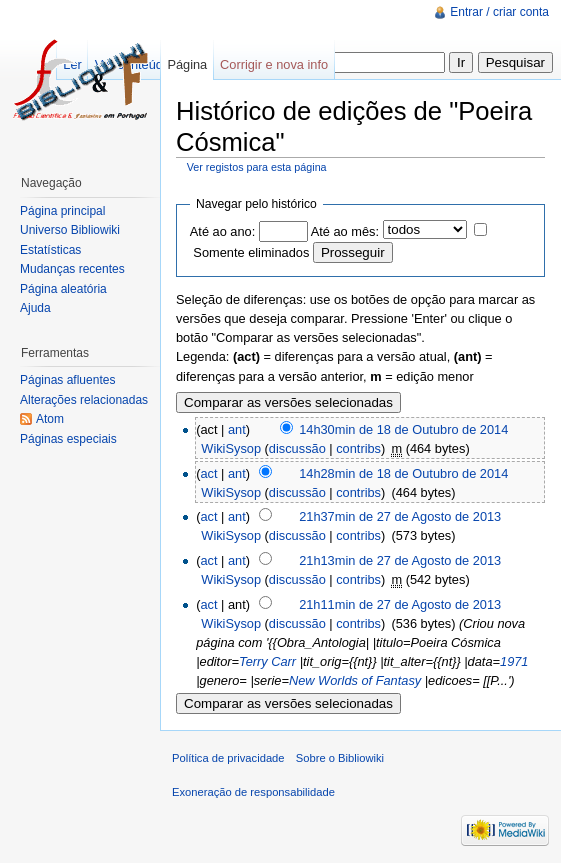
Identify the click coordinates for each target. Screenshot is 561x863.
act (208, 473)
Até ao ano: (222, 231)
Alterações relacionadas (84, 400)
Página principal (62, 211)
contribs (358, 448)
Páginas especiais (68, 439)
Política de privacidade (228, 758)
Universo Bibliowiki (70, 230)
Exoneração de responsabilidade (253, 792)
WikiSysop (231, 448)
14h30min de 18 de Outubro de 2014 (403, 429)
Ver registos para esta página (257, 167)
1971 (514, 661)
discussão (297, 448)
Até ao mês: (345, 231)
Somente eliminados (251, 252)
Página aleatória (63, 289)
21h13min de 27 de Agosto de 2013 (400, 560)
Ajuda (35, 308)
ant (237, 429)
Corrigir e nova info (274, 64)
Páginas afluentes (67, 380)
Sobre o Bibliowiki (340, 758)
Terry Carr (267, 661)
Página (187, 64)
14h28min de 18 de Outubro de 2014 (403, 473)
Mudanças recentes (72, 269)
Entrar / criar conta (499, 12)
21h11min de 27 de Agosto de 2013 (400, 604)
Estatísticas (50, 250)
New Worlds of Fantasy (355, 680)
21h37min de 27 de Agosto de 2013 (400, 516)
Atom (50, 419)
